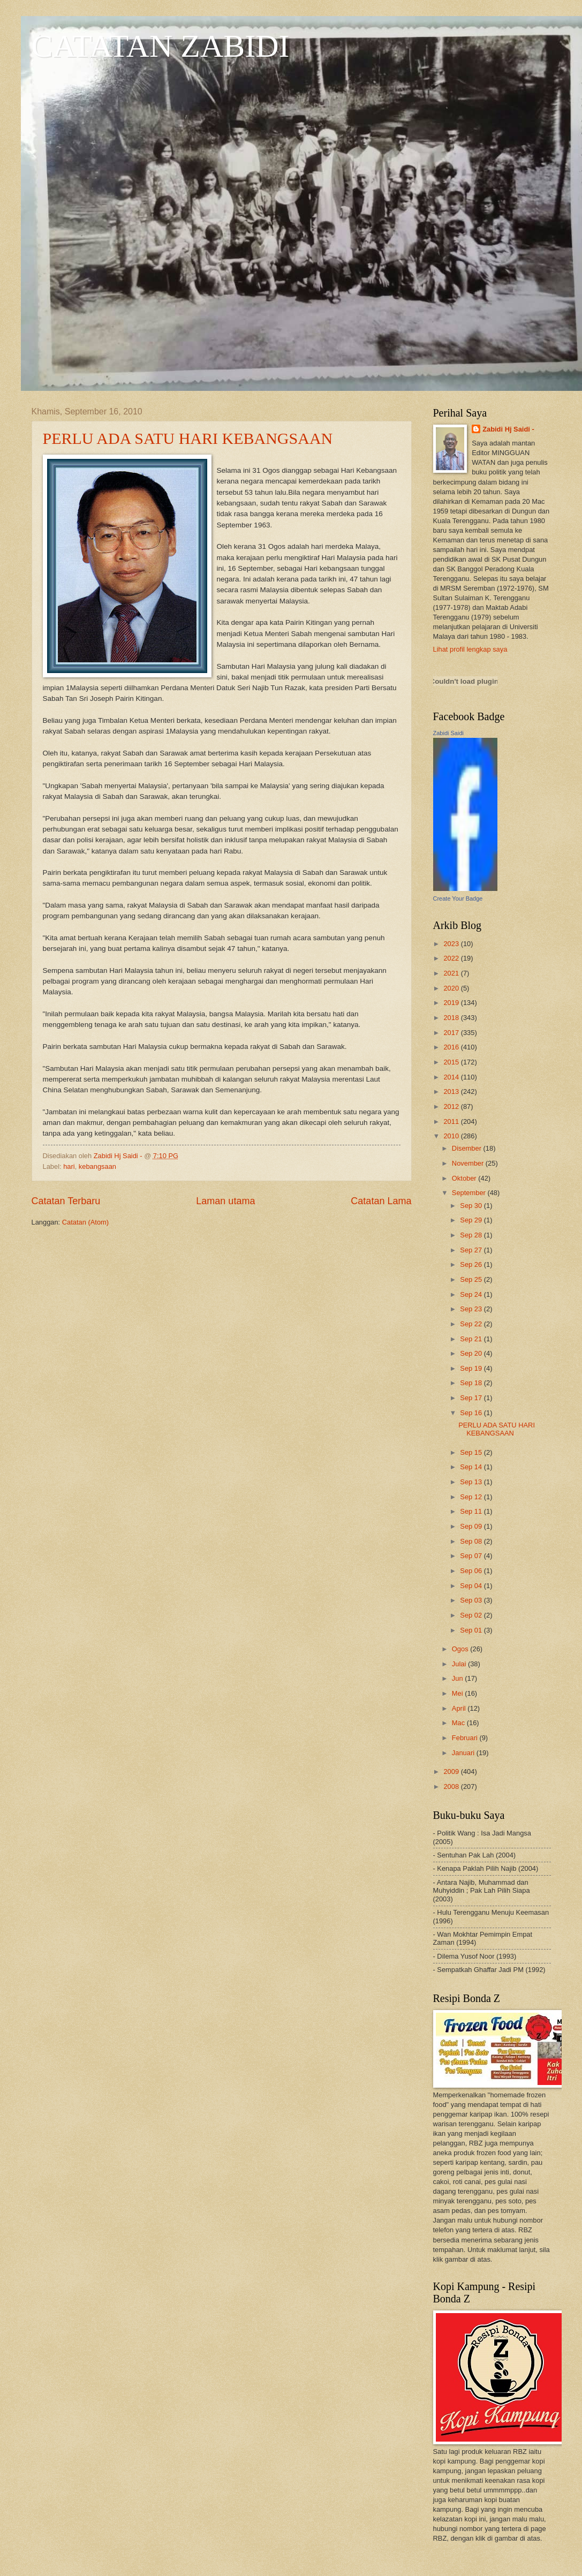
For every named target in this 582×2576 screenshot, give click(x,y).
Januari (464, 1753)
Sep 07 (471, 1556)
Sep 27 (471, 1250)
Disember (467, 1148)
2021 (451, 973)
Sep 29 (471, 1220)
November (469, 1163)
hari (68, 1166)
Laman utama (225, 1201)
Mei (458, 1693)
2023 (451, 944)
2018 (451, 1018)
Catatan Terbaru (66, 1201)
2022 (451, 958)
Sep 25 (471, 1279)
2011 (451, 1121)
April (459, 1708)
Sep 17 (471, 1398)
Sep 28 (471, 1235)
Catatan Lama (381, 1201)
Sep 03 (471, 1600)
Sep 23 (471, 1309)
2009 (451, 1771)
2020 (451, 988)
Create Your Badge (458, 898)
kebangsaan (97, 1166)
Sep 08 (471, 1541)
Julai (460, 1664)
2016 (451, 1047)
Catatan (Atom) (85, 1222)
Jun (458, 1678)
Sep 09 (471, 1526)
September (470, 1193)
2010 (451, 1136)
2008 (451, 1786)
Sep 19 (471, 1368)
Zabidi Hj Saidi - (508, 429)
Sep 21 (471, 1339)
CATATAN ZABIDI (161, 46)
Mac (459, 1723)
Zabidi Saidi (448, 733)
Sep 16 (471, 1413)
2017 (451, 1033)
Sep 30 (471, 1206)
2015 (451, 1062)
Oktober (465, 1178)
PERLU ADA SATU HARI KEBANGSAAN (188, 438)
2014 (451, 1077)
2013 (451, 1091)
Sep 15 (471, 1452)
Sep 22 (471, 1324)
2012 (451, 1106)
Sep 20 (471, 1353)
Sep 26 (471, 1264)
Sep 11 (471, 1511)
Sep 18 (471, 1383)
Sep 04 (471, 1586)
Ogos (461, 1649)
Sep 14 (471, 1467)
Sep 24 (471, 1294)
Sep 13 (471, 1482)
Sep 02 (471, 1615)
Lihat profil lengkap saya (470, 649)
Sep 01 (471, 1630)
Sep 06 (471, 1571)
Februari (466, 1738)
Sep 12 (471, 1497)
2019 (451, 1003)
